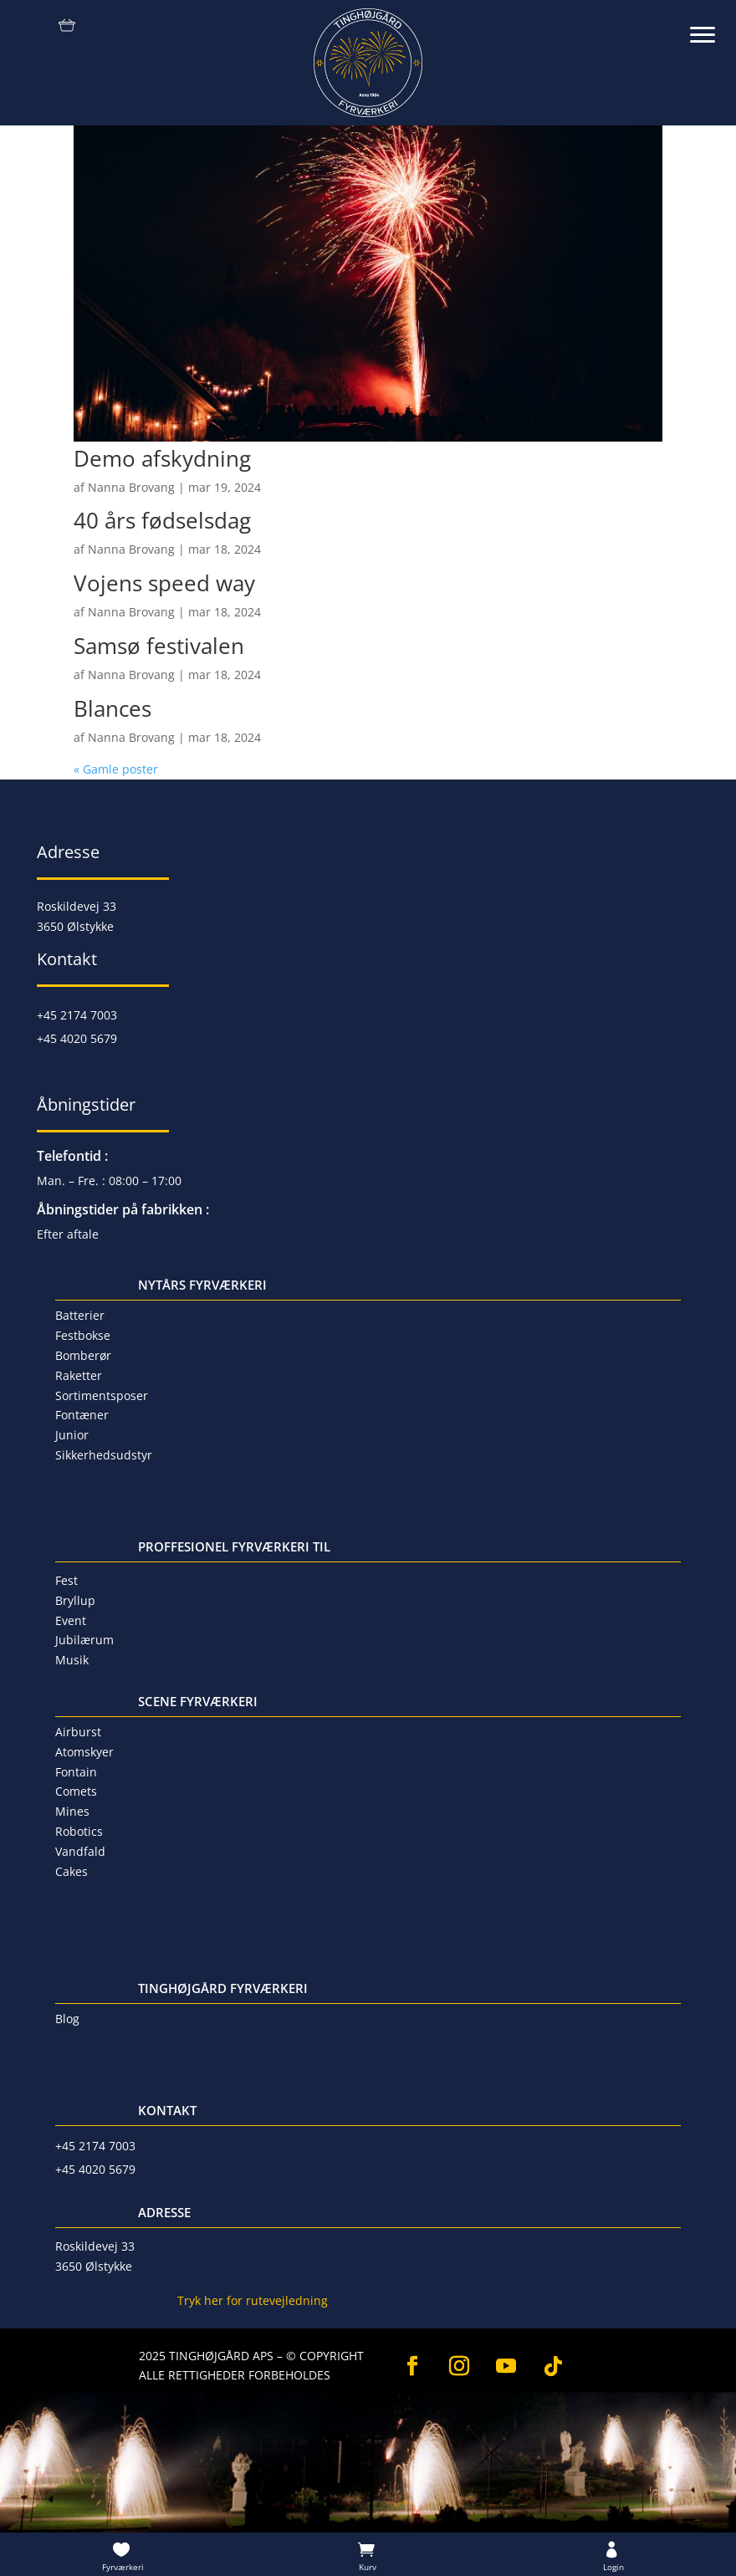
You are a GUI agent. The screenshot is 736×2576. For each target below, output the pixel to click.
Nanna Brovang (131, 487)
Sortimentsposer (101, 1395)
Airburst (78, 1732)
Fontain (76, 1772)
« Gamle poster (116, 769)
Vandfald (80, 1851)
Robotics (79, 1831)
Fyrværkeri (123, 2567)
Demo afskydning (162, 458)
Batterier (80, 1315)
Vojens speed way (164, 583)
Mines (72, 1811)
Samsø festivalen (159, 646)
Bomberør (83, 1355)
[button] (711, 25)
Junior (72, 1435)
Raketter (78, 1375)
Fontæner (82, 1415)
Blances (112, 708)
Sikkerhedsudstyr (103, 1455)
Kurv (367, 2567)
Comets (76, 1791)
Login (613, 2567)
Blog (67, 2019)
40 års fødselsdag (162, 520)
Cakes (71, 1871)
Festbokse (82, 1335)
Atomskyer (84, 1752)
